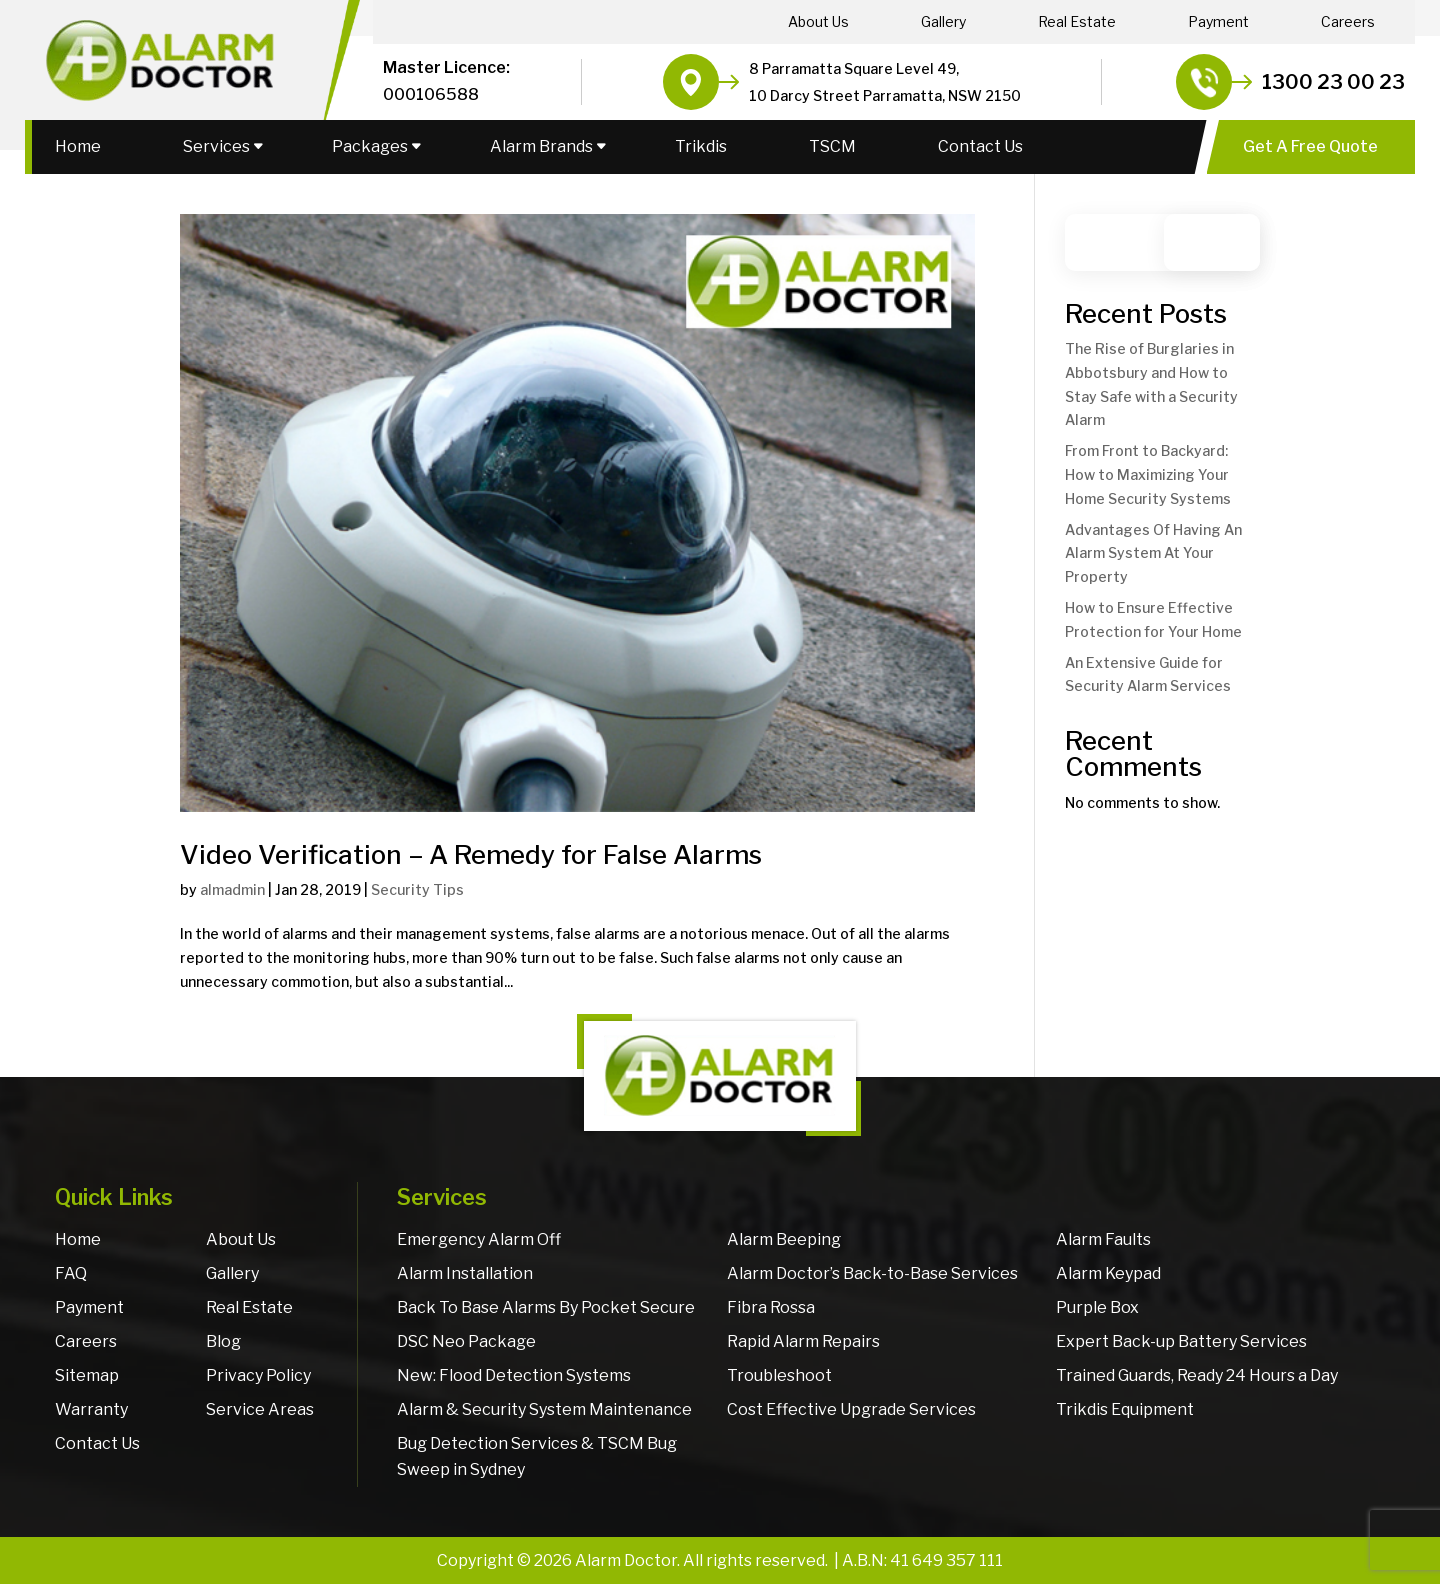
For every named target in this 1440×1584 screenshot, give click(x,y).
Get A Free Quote (1310, 146)
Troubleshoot (779, 1375)
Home (78, 146)
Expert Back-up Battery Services (1181, 1341)
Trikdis (701, 146)
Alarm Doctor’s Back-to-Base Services (872, 1273)
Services (216, 146)
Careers (1348, 22)
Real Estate (1077, 22)
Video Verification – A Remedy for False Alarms (471, 854)
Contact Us (980, 146)
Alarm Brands (541, 146)
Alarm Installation (465, 1273)
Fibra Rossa (771, 1307)
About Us (818, 22)
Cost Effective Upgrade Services (851, 1409)
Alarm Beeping (784, 1239)
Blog (223, 1341)
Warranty (91, 1409)
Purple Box (1097, 1307)
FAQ (71, 1273)
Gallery (943, 22)
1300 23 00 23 (1333, 82)
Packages (370, 146)
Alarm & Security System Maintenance (544, 1409)
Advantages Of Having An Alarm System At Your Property (1153, 553)
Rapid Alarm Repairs (803, 1341)
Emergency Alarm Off (479, 1239)
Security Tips (417, 889)
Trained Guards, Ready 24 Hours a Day (1197, 1375)
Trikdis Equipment (1125, 1409)
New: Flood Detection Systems (514, 1375)
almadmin (232, 889)
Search (1221, 242)
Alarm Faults (1103, 1239)
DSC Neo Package (466, 1341)
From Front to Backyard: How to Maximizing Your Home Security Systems (1148, 474)
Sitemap (87, 1375)
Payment (1218, 22)
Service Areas (260, 1409)
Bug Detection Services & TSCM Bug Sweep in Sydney (537, 1456)
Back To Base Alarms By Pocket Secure (546, 1307)
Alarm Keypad (1108, 1273)
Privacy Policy (258, 1375)
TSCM (832, 146)
